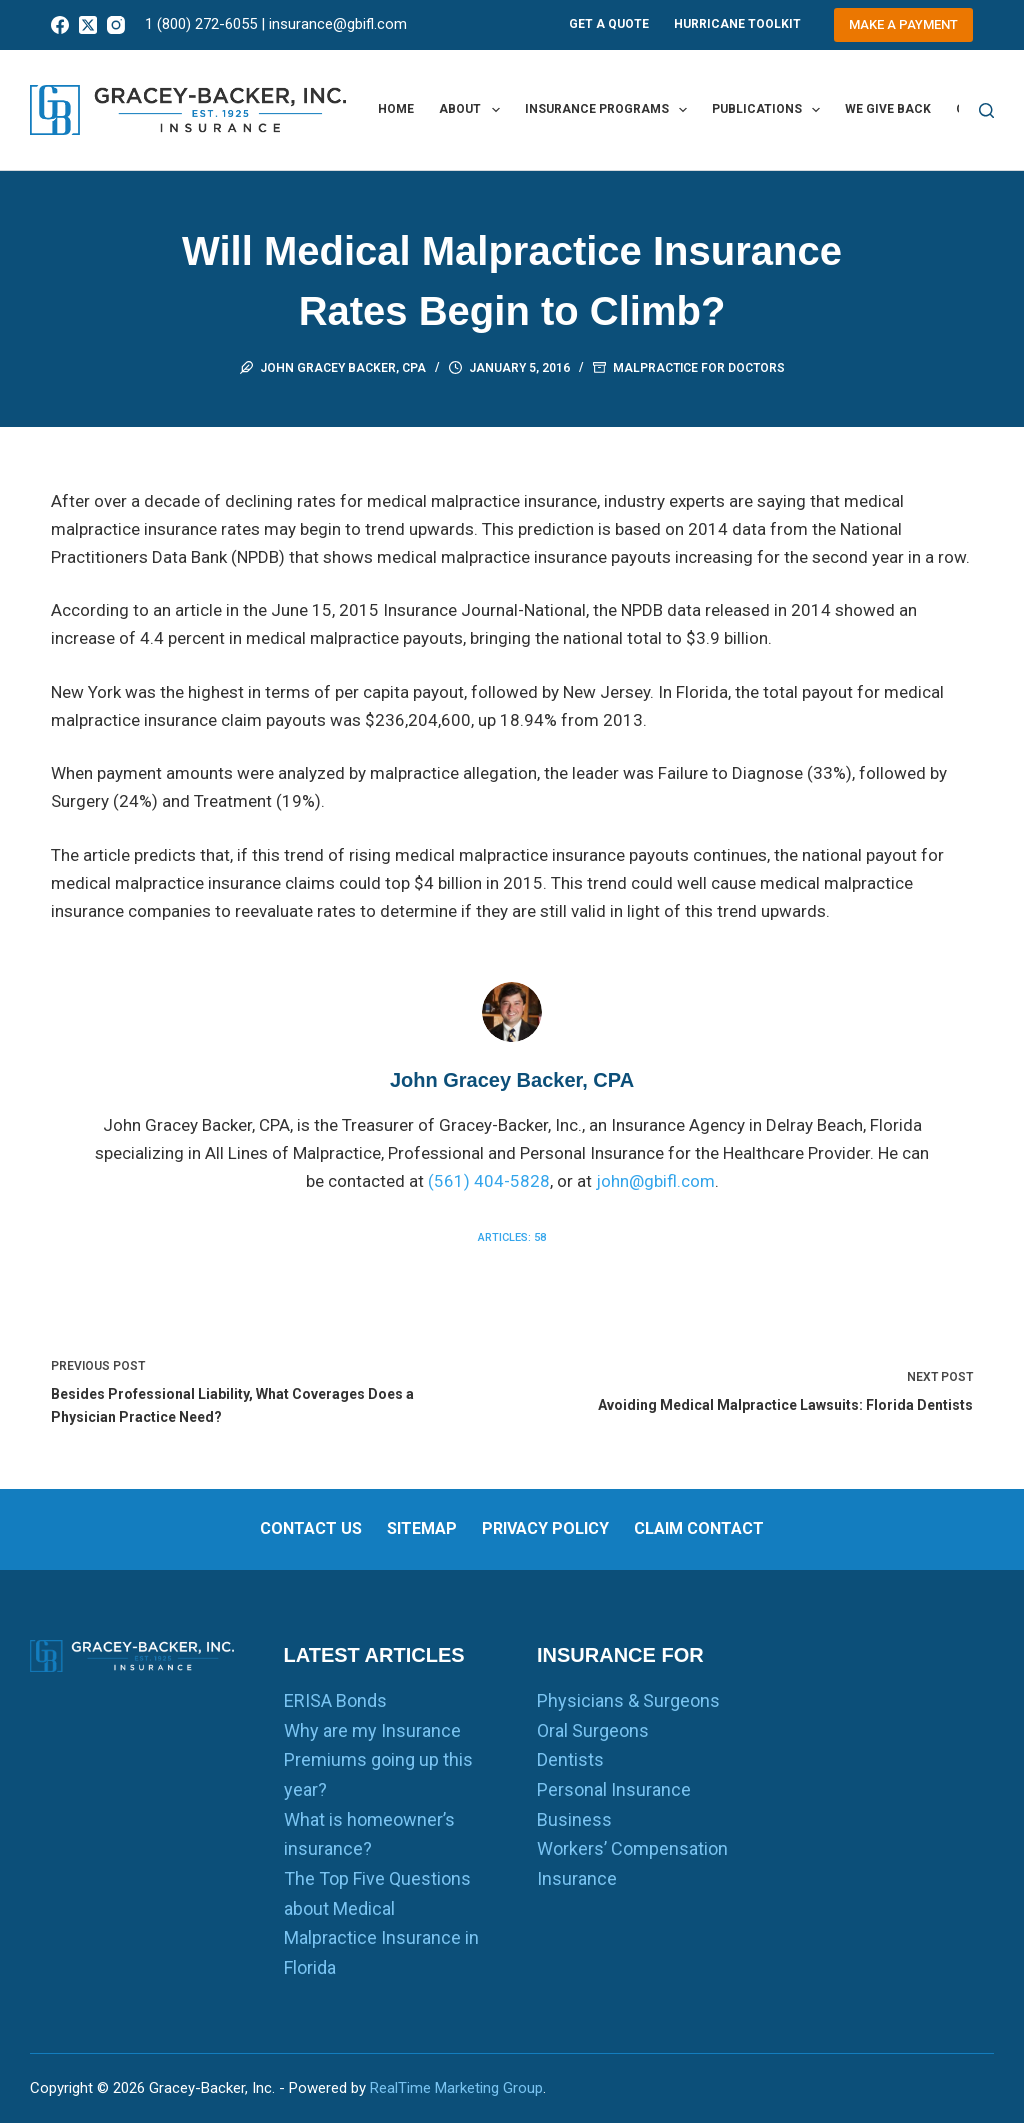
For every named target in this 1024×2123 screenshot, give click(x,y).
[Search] (986, 110)
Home (396, 109)
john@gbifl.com (655, 1181)
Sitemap (422, 1528)
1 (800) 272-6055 (201, 24)
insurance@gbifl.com (338, 24)
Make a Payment (903, 24)
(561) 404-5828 (489, 1181)
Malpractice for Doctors (699, 368)
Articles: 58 (512, 1237)
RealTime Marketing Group (456, 2088)
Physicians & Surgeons (628, 1700)
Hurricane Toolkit (737, 24)
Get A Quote (609, 24)
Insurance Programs (610, 110)
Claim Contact (699, 1528)
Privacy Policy (545, 1528)
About (473, 110)
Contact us (311, 1528)
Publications (770, 110)
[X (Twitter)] (88, 25)
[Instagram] (116, 25)
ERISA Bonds (335, 1700)
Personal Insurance (614, 1789)
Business (574, 1819)
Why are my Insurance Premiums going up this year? (378, 1760)
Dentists (570, 1759)
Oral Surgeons (593, 1730)
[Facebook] (60, 25)
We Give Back (888, 109)
